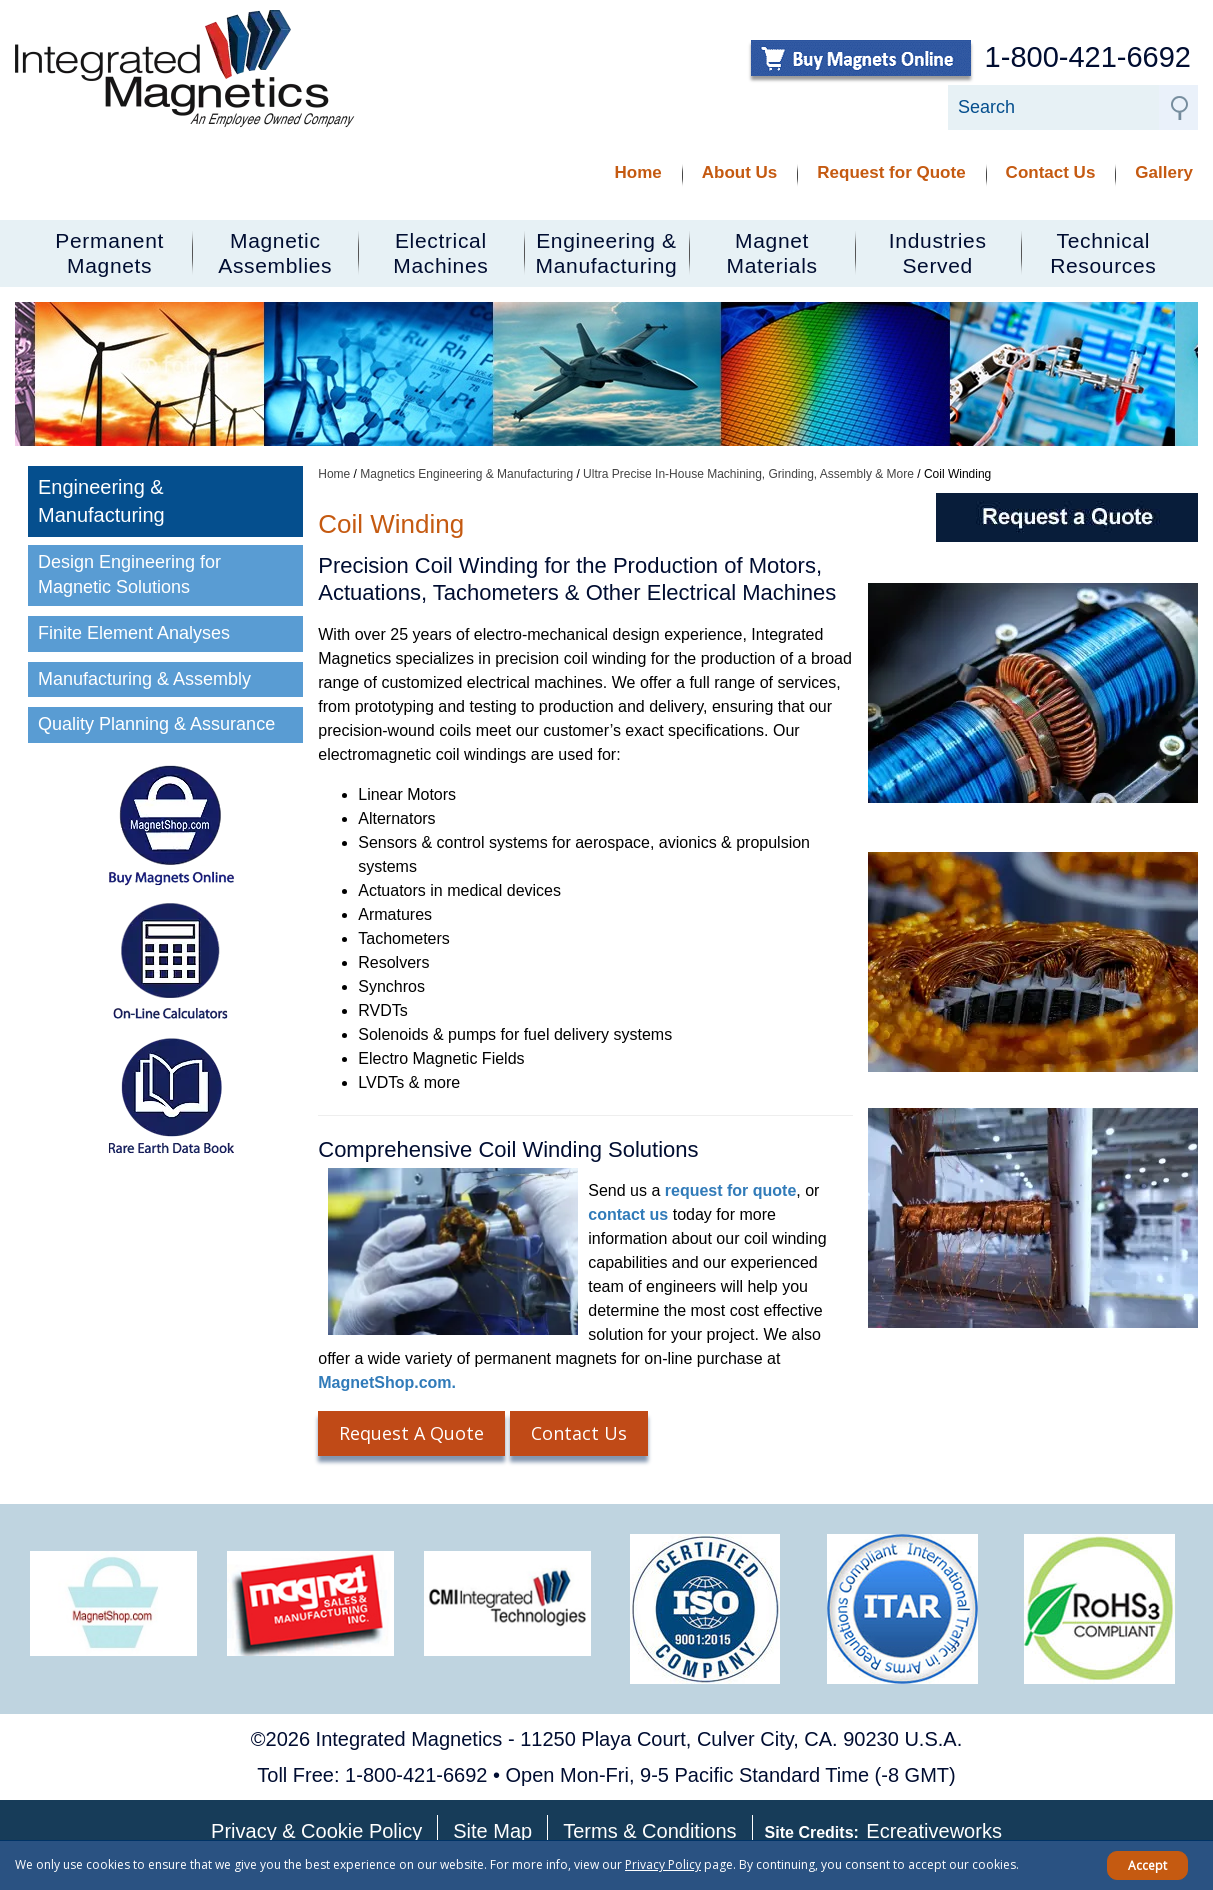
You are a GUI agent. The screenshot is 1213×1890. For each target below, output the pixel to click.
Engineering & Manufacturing (101, 501)
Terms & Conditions (649, 1831)
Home (638, 172)
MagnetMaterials (772, 253)
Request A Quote (411, 1433)
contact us (628, 1214)
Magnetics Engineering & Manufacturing (466, 474)
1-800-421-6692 (1088, 57)
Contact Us (1051, 172)
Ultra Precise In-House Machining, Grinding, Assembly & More (748, 474)
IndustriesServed (938, 253)
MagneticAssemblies (275, 253)
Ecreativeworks (934, 1831)
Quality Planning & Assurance (159, 724)
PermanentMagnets (109, 253)
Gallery (1164, 172)
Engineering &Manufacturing (607, 253)
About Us (740, 172)
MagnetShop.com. (387, 1382)
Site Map (492, 1831)
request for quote (731, 1190)
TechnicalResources (1103, 253)
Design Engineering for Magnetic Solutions (129, 575)
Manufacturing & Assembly (144, 679)
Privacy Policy (663, 1864)
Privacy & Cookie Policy (316, 1831)
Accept (1147, 1865)
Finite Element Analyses (134, 633)
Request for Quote (891, 172)
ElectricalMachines (440, 253)
